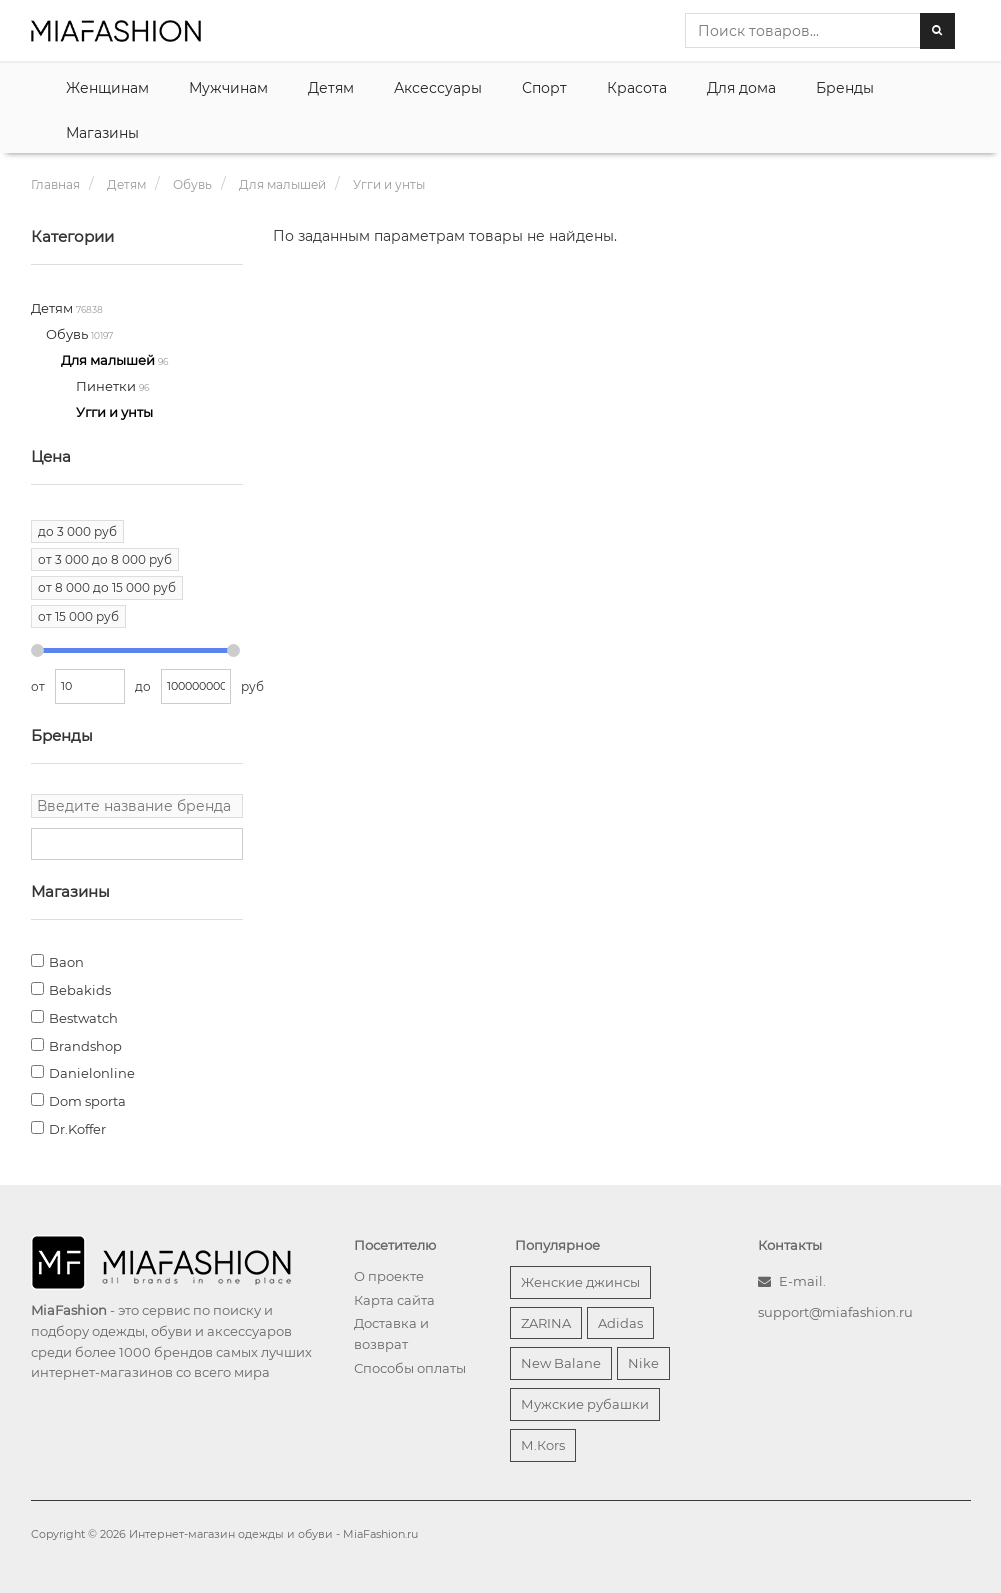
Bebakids (80, 990)
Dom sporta (87, 1101)
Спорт (544, 88)
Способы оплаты (410, 1368)
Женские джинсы (580, 1282)
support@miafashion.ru (835, 1312)
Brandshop (85, 1046)
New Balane (561, 1363)
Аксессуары (438, 88)
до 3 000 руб (77, 531)
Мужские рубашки (585, 1404)
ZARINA (546, 1323)
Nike (643, 1363)
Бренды (845, 88)
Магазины (102, 133)
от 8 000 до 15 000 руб (107, 587)
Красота (637, 88)
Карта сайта (394, 1300)
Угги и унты (114, 412)
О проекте (389, 1276)
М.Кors (543, 1445)
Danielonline (92, 1073)
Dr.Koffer (77, 1129)
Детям (331, 88)
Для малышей (109, 360)
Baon (66, 962)
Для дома (741, 88)
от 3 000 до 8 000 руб (105, 559)
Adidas (620, 1323)
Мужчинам (228, 88)
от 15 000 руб (78, 616)
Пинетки (107, 386)
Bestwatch (83, 1018)
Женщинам (107, 88)
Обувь (68, 334)
